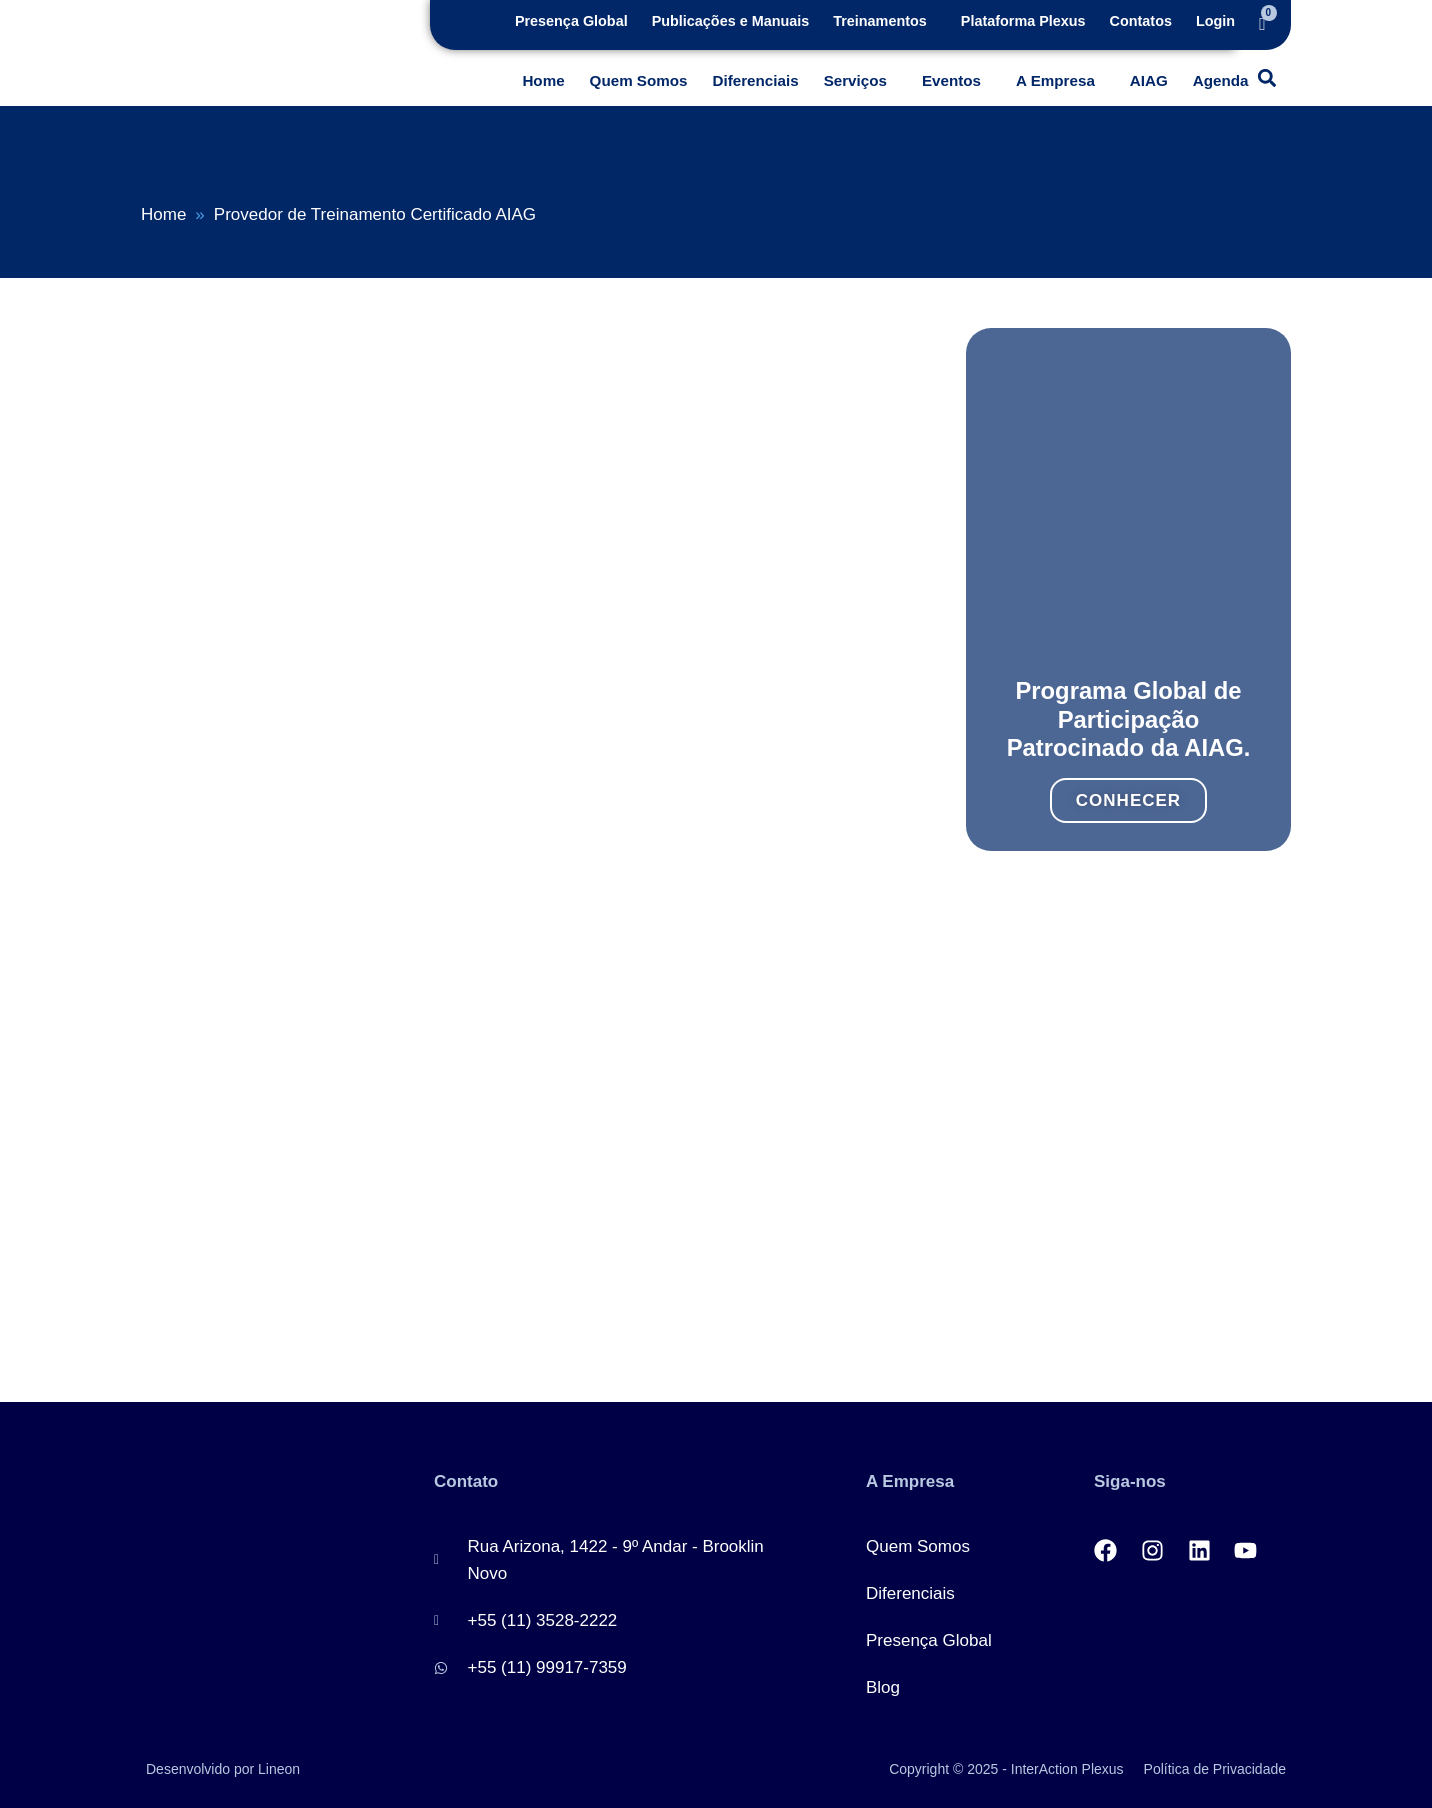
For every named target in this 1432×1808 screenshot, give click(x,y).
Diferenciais (756, 80)
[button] (885, 21)
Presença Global (571, 21)
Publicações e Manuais (731, 21)
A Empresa (1055, 80)
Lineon (279, 1769)
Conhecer (1128, 783)
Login (1215, 21)
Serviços (855, 80)
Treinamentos (880, 21)
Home (543, 80)
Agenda (1221, 80)
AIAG (1149, 80)
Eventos (951, 80)
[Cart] (1263, 24)
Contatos (1141, 21)
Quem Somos (639, 80)
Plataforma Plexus (1023, 21)
